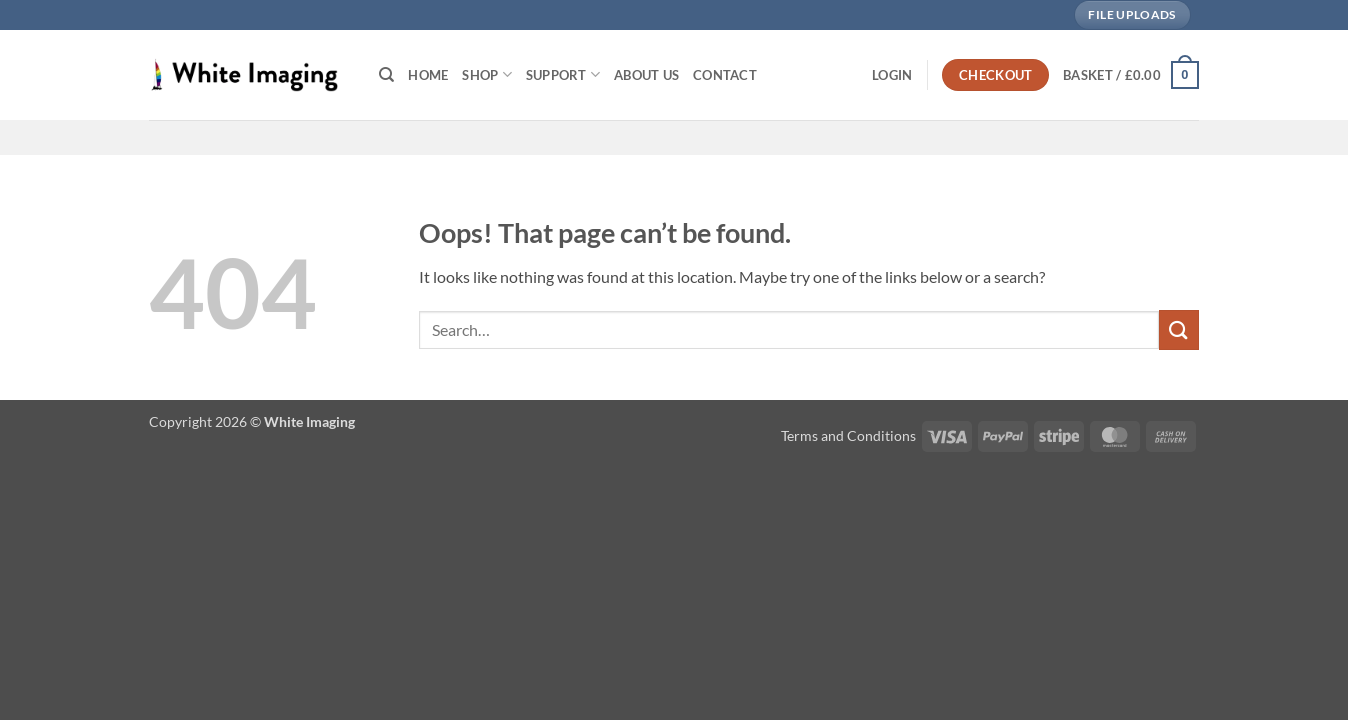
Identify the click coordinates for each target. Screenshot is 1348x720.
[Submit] (1179, 329)
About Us (646, 75)
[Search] (386, 75)
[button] (892, 75)
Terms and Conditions (848, 435)
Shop (486, 74)
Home (428, 75)
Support (563, 74)
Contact (725, 75)
